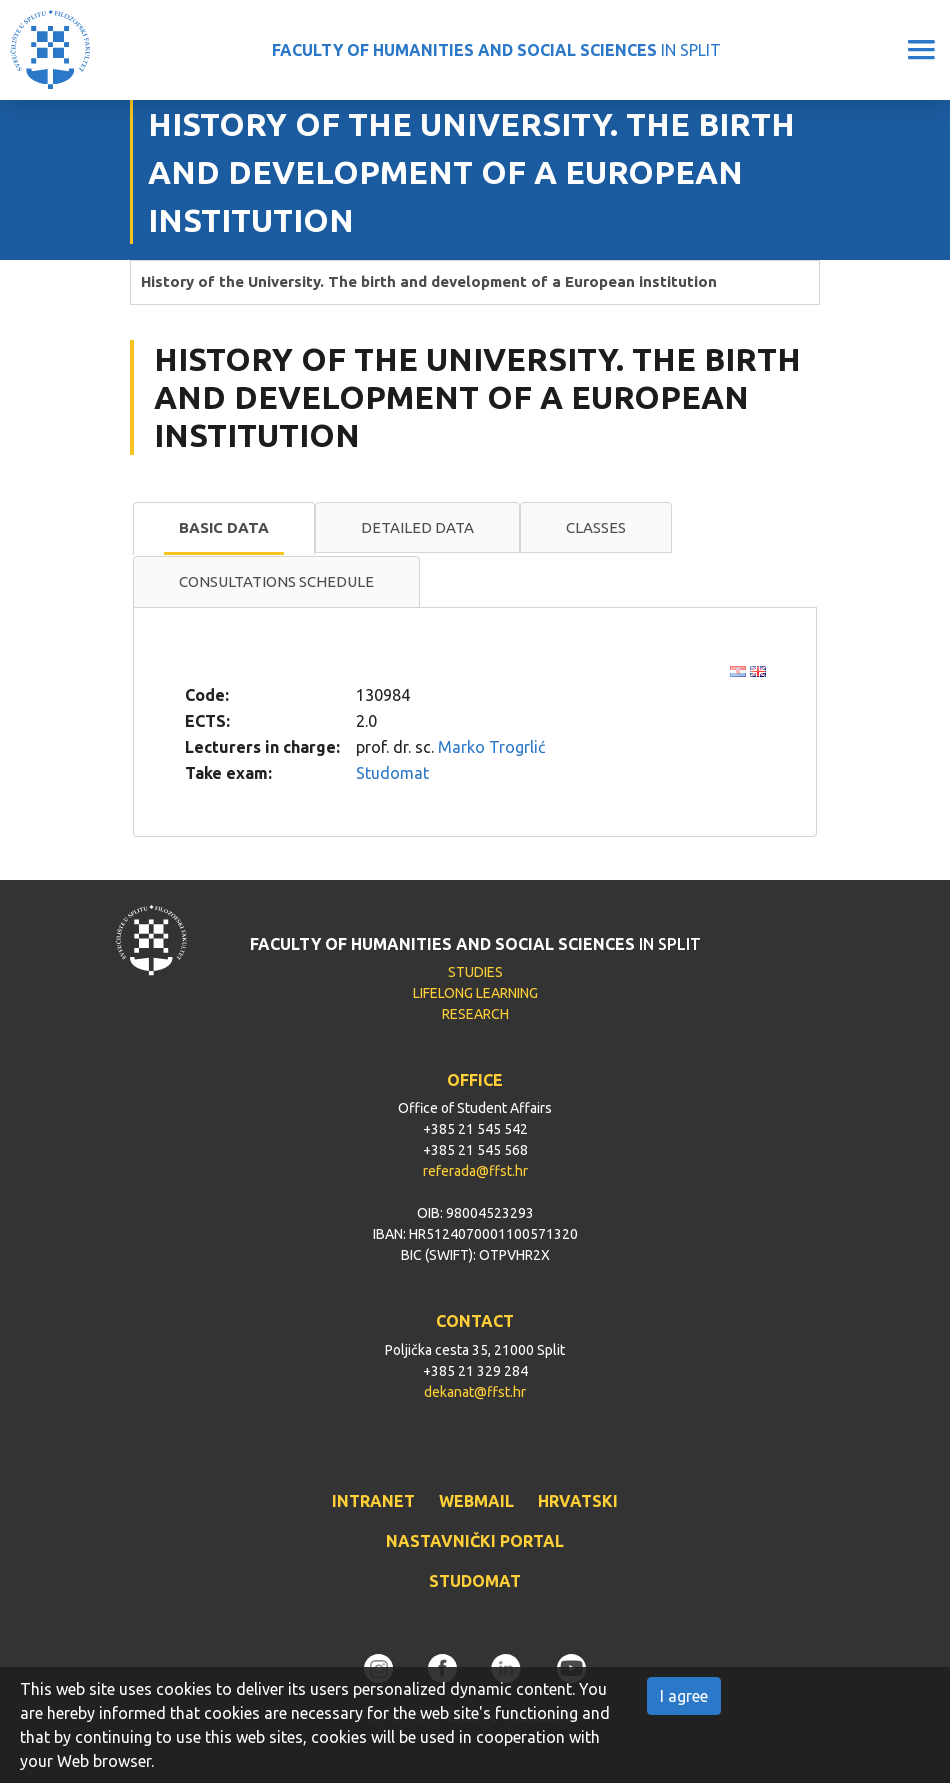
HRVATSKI (578, 1501)
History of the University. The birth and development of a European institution (429, 281)
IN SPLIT (496, 50)
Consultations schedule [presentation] (276, 581)
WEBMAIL (476, 1501)
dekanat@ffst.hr (475, 1392)
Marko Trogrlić (491, 747)
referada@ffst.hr (475, 1171)
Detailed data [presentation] (417, 527)
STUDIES (475, 972)
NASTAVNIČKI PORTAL (475, 1541)
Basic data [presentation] (224, 527)
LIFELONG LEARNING (475, 993)
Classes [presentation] (596, 527)
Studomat (392, 773)
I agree (684, 1696)
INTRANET (373, 1501)
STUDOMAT (475, 1581)
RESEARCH (475, 1014)
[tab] (224, 529)
